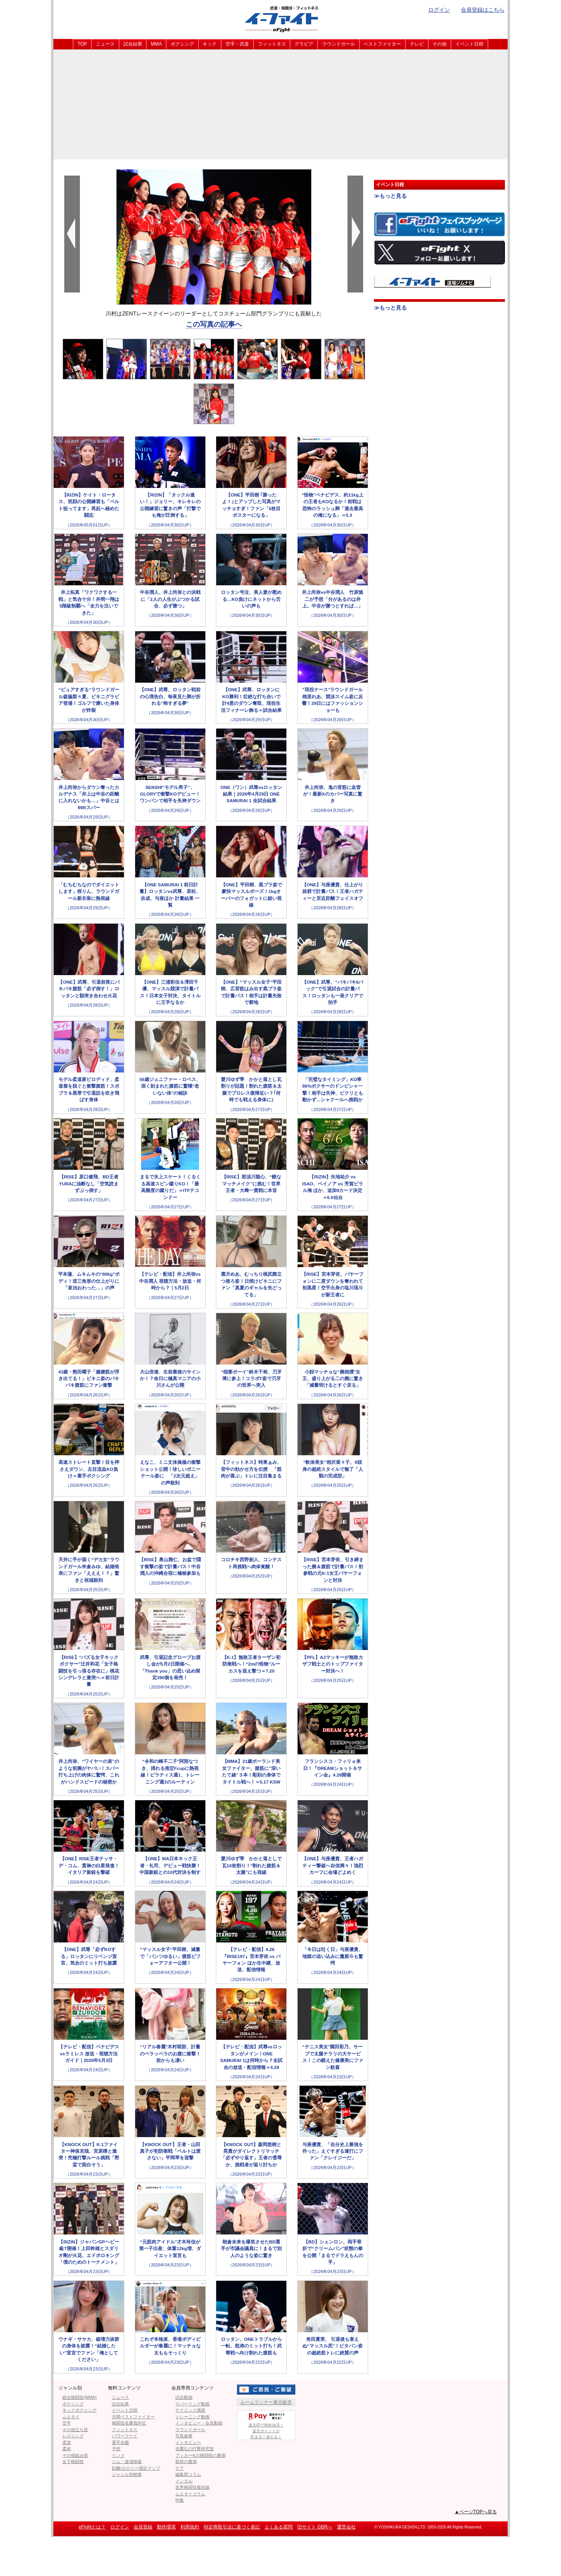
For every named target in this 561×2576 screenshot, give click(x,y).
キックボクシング (79, 2410)
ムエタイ (70, 2416)
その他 (439, 44)
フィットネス (272, 44)
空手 (66, 2423)
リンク (118, 2455)
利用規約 (189, 2527)
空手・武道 (237, 44)
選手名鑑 (120, 2442)
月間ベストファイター (133, 2416)
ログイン (439, 10)
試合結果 (132, 44)
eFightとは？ (92, 2527)
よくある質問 (279, 2527)
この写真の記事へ (214, 324)
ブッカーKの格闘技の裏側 (200, 2455)
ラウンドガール (338, 44)
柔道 (66, 2442)
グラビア (304, 44)
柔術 (66, 2448)
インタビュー (188, 2442)
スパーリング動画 (192, 2404)
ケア (179, 2468)
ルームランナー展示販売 (266, 2402)
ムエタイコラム (190, 2493)
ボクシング (182, 44)
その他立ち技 (75, 2429)
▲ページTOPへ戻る (476, 2511)
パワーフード (125, 2435)
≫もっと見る (390, 196)
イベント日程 (469, 44)
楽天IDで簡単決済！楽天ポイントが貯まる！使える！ (266, 2424)
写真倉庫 (183, 2435)
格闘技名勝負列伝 (129, 2423)
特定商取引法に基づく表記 (232, 2527)
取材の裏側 (186, 2461)
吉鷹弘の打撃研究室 (194, 2448)
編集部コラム (188, 2474)
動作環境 (166, 2527)
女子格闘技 (73, 2461)
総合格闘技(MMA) (79, 2397)
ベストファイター (382, 44)
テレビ (417, 44)
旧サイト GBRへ (314, 2527)
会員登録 (143, 2527)
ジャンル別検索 (127, 2474)
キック (210, 44)
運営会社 (346, 2527)
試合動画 (183, 2397)
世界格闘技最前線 (192, 2487)
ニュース (105, 44)
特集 (179, 2500)
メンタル (183, 2481)
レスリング (73, 2435)
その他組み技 (75, 2455)
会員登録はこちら (483, 10)
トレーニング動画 (192, 2416)
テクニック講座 (190, 2410)
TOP (82, 44)
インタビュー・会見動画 (198, 2423)
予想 (116, 2448)
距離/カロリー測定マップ (136, 2468)
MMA (156, 44)
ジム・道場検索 (127, 2461)
